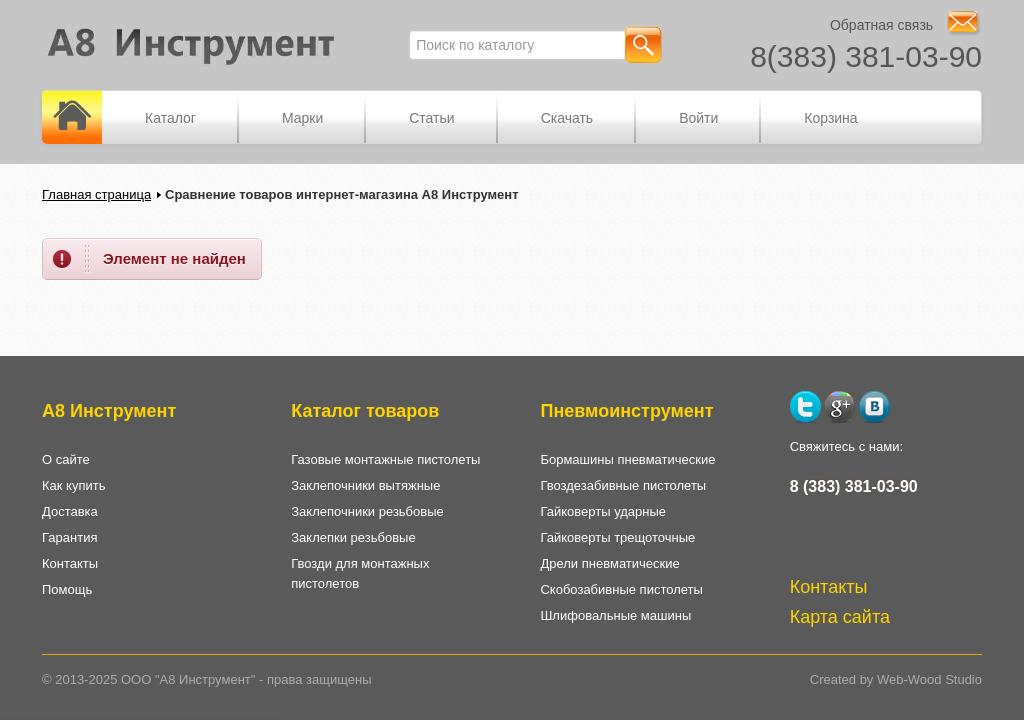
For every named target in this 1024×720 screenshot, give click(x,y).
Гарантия (69, 537)
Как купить (73, 485)
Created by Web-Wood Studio (896, 679)
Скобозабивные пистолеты (621, 589)
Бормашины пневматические (627, 459)
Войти (698, 118)
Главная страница (96, 194)
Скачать (567, 118)
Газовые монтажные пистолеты (385, 459)
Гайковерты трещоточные (617, 537)
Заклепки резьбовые (353, 537)
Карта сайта (840, 617)
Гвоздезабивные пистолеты (623, 485)
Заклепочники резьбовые (367, 511)
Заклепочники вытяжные (365, 485)
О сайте (66, 459)
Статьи (431, 118)
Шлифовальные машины (615, 615)
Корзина (830, 118)
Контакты (70, 563)
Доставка (70, 511)
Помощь (67, 589)
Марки (302, 118)
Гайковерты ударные (603, 511)
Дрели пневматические (609, 563)
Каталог (170, 118)
